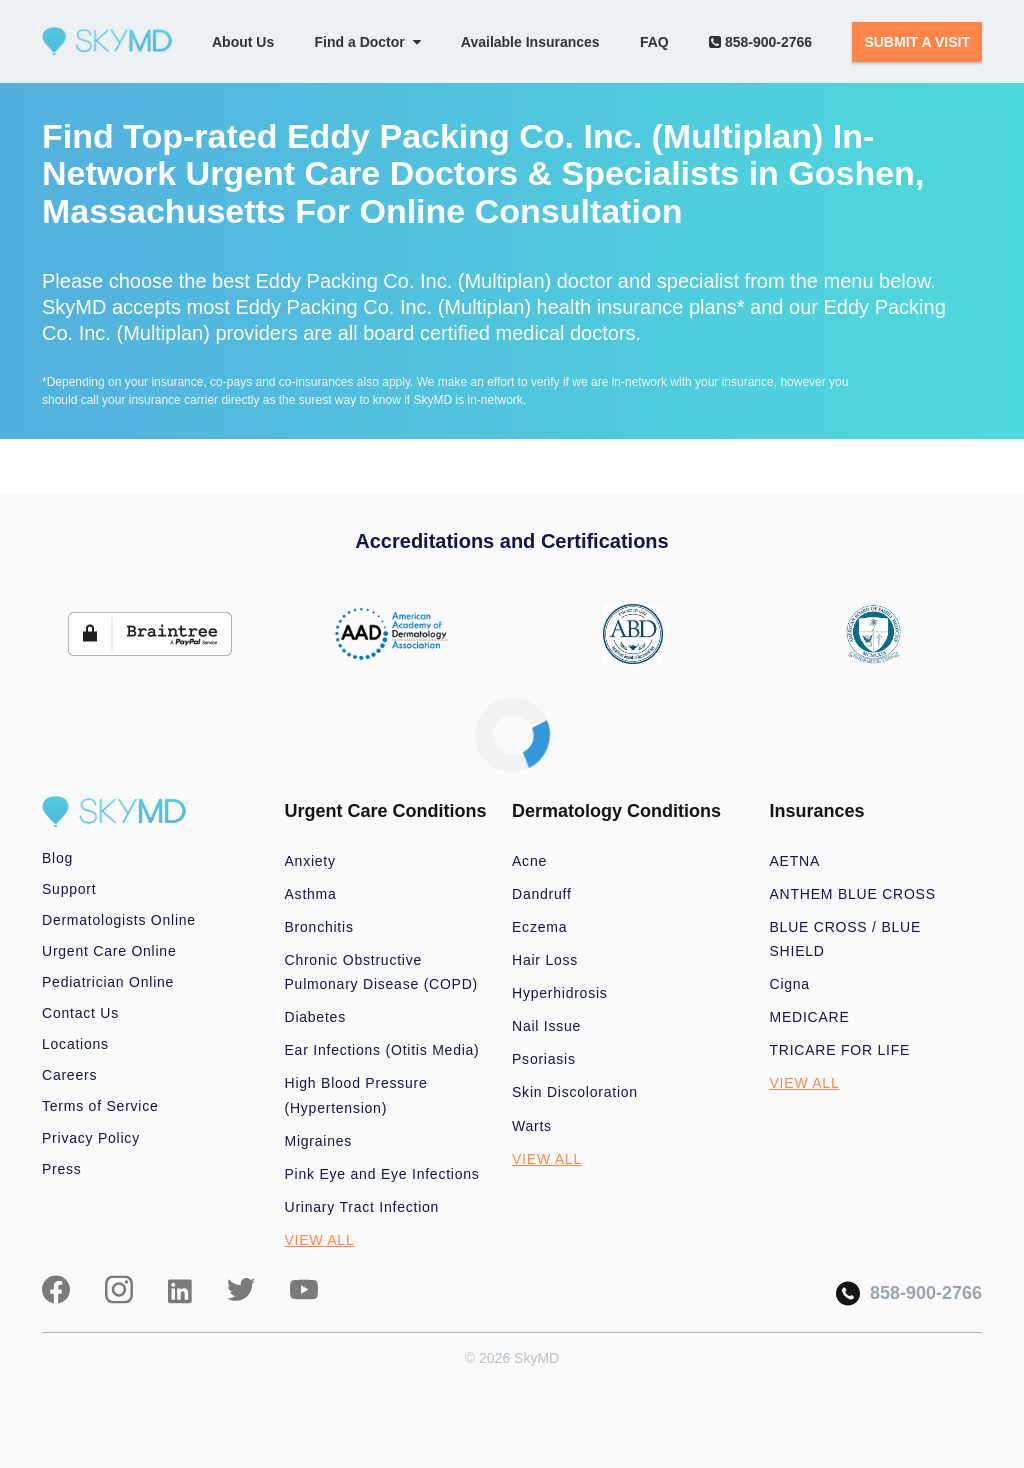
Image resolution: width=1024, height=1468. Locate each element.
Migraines (319, 1141)
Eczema (539, 927)
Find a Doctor (368, 42)
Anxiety (310, 861)
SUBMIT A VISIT (917, 42)
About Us (243, 42)
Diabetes (315, 1017)
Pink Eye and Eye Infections (382, 1174)
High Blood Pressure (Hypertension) (356, 1095)
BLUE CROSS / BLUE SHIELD (846, 939)
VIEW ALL (320, 1240)
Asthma (311, 894)
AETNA (795, 861)
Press (62, 1169)
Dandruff (542, 894)
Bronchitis (319, 927)
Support (69, 889)
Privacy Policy (91, 1138)
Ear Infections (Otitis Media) (382, 1050)
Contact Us (80, 1013)
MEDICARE (810, 1017)
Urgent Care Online (109, 951)
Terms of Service (100, 1106)
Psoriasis (544, 1059)
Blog (57, 858)
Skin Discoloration (575, 1092)
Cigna (790, 984)
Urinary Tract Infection (362, 1207)
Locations (75, 1044)
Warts (532, 1126)
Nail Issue (546, 1026)
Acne (529, 861)
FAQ (654, 42)
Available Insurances (530, 42)
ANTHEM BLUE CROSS (853, 894)
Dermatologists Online (119, 920)
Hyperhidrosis (560, 993)
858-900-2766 (760, 42)
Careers (69, 1075)
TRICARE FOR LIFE (840, 1050)
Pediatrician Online (108, 982)
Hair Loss (545, 960)
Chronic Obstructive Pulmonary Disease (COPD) (382, 972)
